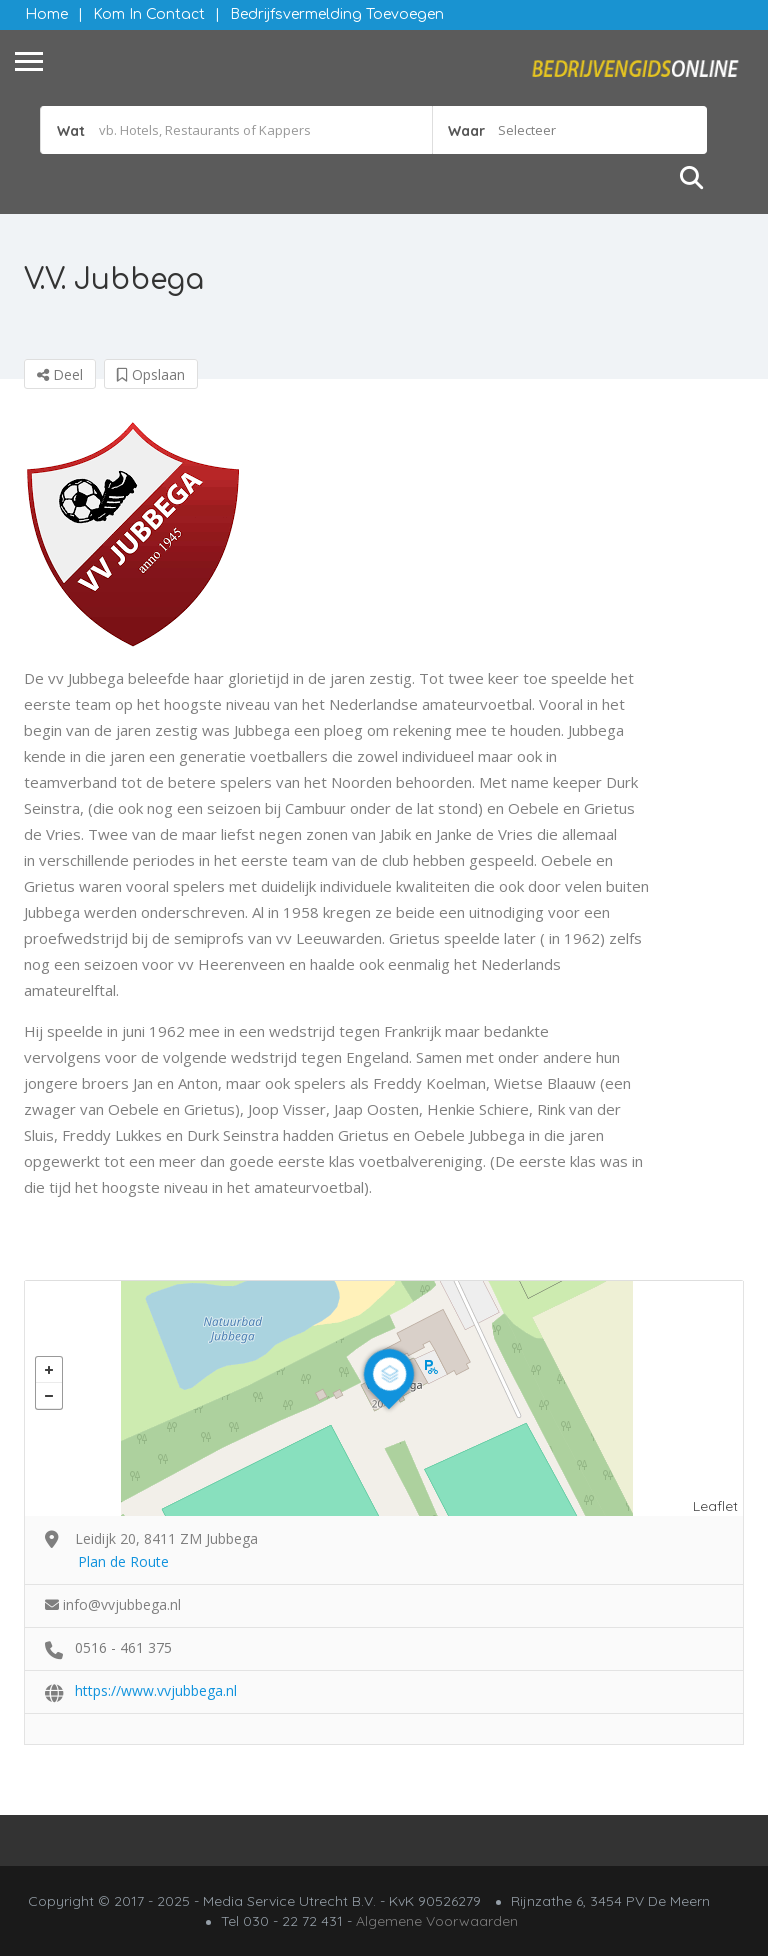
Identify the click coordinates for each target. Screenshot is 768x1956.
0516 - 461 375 (123, 1647)
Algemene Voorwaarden (437, 1921)
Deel (60, 374)
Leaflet (715, 1506)
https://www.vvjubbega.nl (156, 1690)
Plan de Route (123, 1561)
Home (46, 14)
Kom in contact (149, 14)
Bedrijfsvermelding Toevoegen (337, 14)
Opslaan (151, 374)
